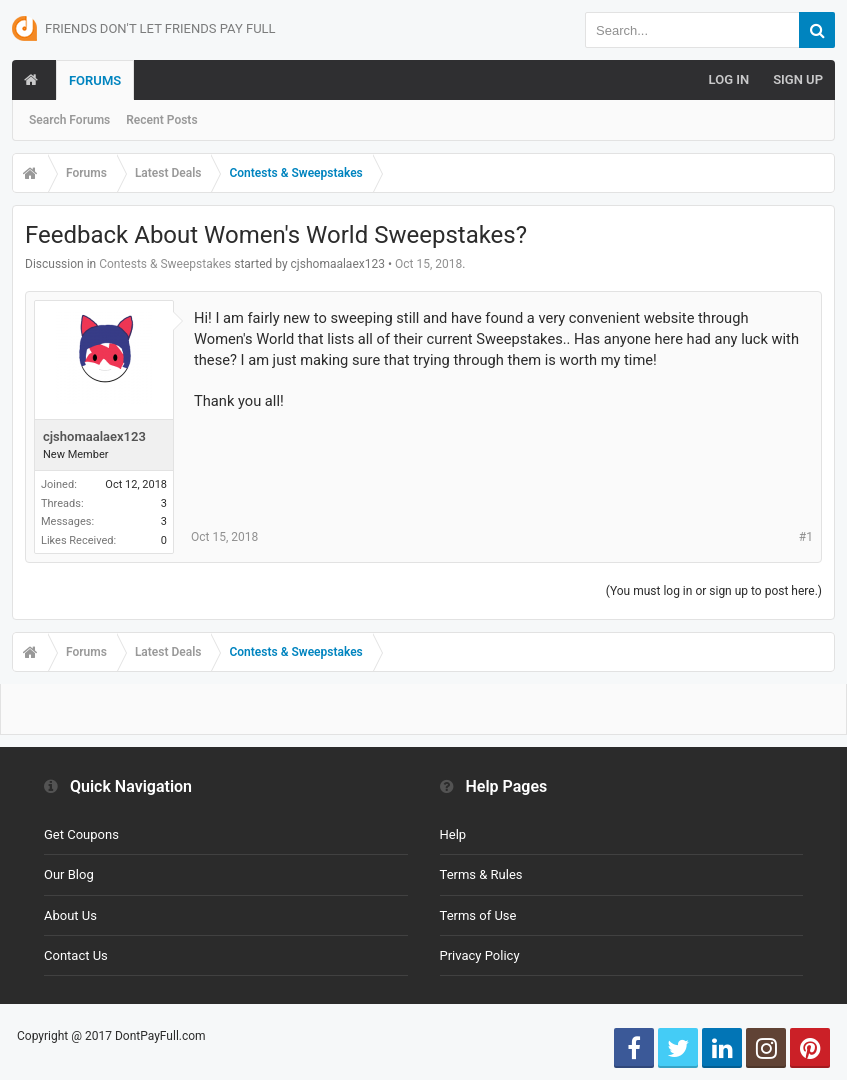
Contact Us (76, 955)
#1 (806, 537)
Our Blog (69, 874)
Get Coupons (81, 834)
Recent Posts (161, 120)
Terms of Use (478, 915)
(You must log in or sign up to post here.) (714, 591)
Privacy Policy (480, 955)
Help (453, 834)
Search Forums (69, 120)
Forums (95, 80)
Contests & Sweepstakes (165, 264)
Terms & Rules (481, 874)
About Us (70, 915)
